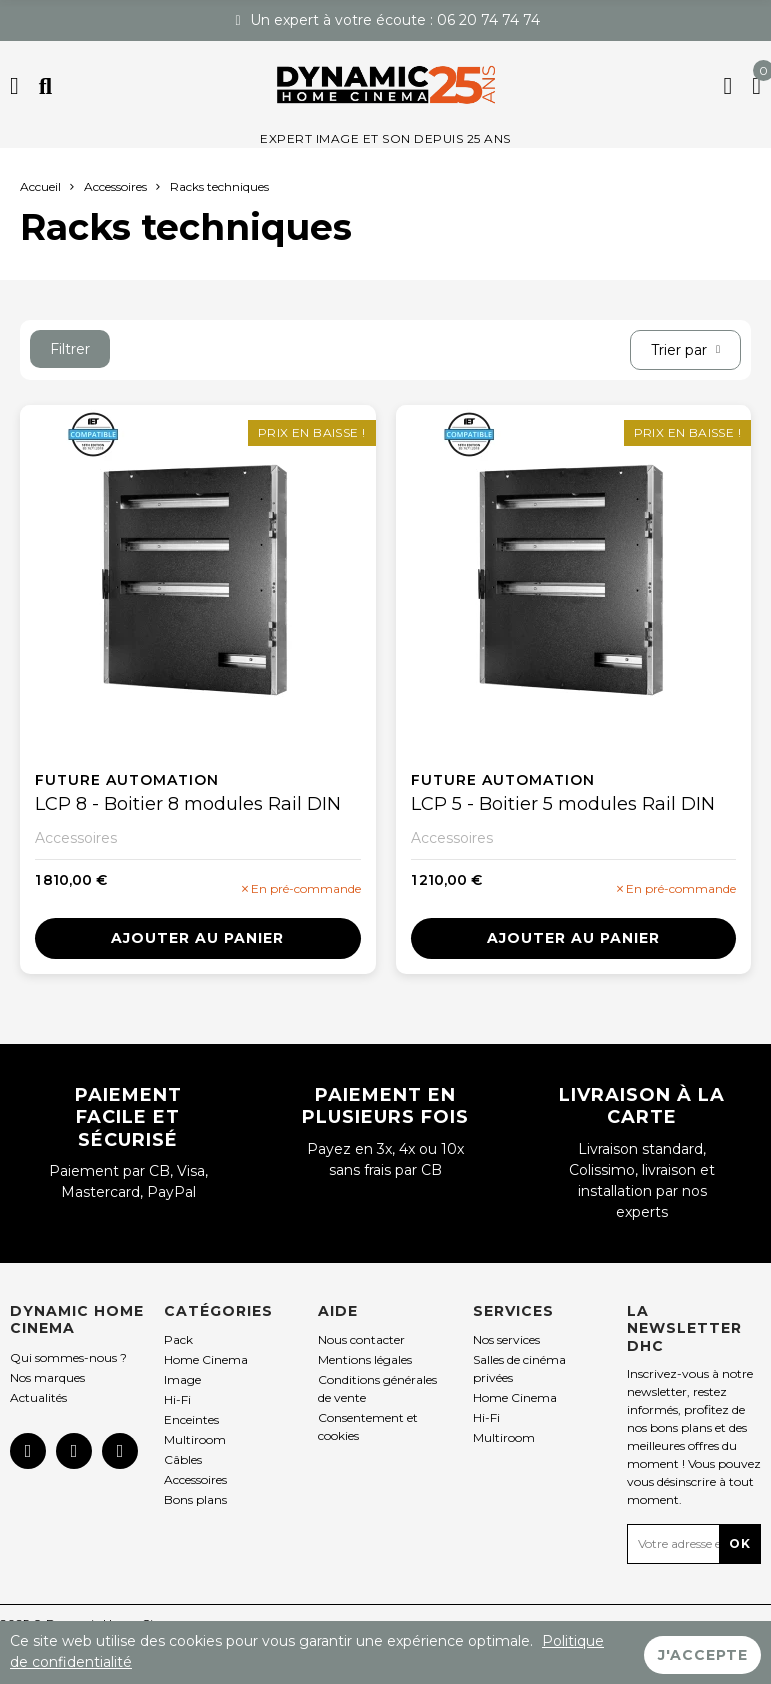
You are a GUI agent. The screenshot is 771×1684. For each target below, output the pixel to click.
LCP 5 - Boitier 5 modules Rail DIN (563, 804)
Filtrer (70, 349)
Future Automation (127, 780)
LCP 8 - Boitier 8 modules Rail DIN (188, 804)
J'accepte (703, 1653)
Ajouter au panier (197, 938)
